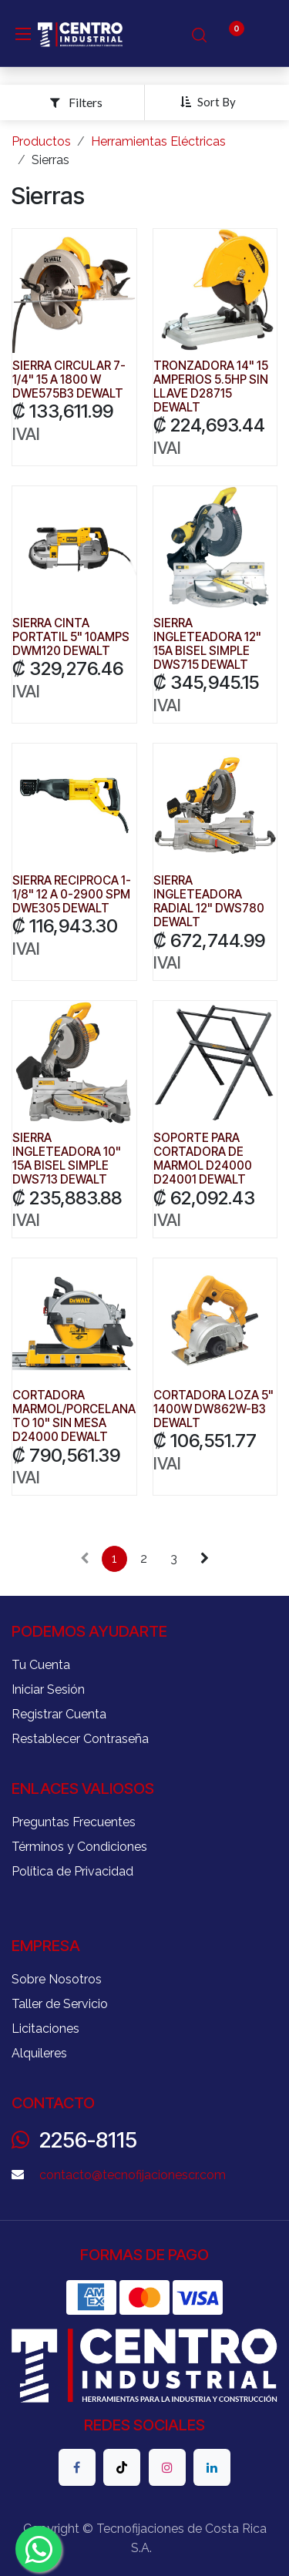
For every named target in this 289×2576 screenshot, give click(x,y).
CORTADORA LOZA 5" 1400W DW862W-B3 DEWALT (213, 1409)
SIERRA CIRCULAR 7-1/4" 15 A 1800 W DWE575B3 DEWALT (69, 379)
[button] (213, 101)
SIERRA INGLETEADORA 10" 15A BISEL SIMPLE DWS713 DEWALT (66, 1158)
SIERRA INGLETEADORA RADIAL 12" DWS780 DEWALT (208, 901)
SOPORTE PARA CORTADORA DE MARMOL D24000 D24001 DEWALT (202, 1158)
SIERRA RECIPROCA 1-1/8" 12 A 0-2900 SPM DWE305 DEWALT (71, 894)
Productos (41, 141)
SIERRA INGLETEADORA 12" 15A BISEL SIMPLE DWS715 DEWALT (207, 644)
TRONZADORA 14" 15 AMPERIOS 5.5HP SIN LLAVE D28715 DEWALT (210, 386)
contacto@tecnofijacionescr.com (132, 2175)
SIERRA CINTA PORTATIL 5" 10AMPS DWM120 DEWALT (70, 637)
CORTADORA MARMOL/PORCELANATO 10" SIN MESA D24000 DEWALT (74, 1416)
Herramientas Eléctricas (158, 141)
